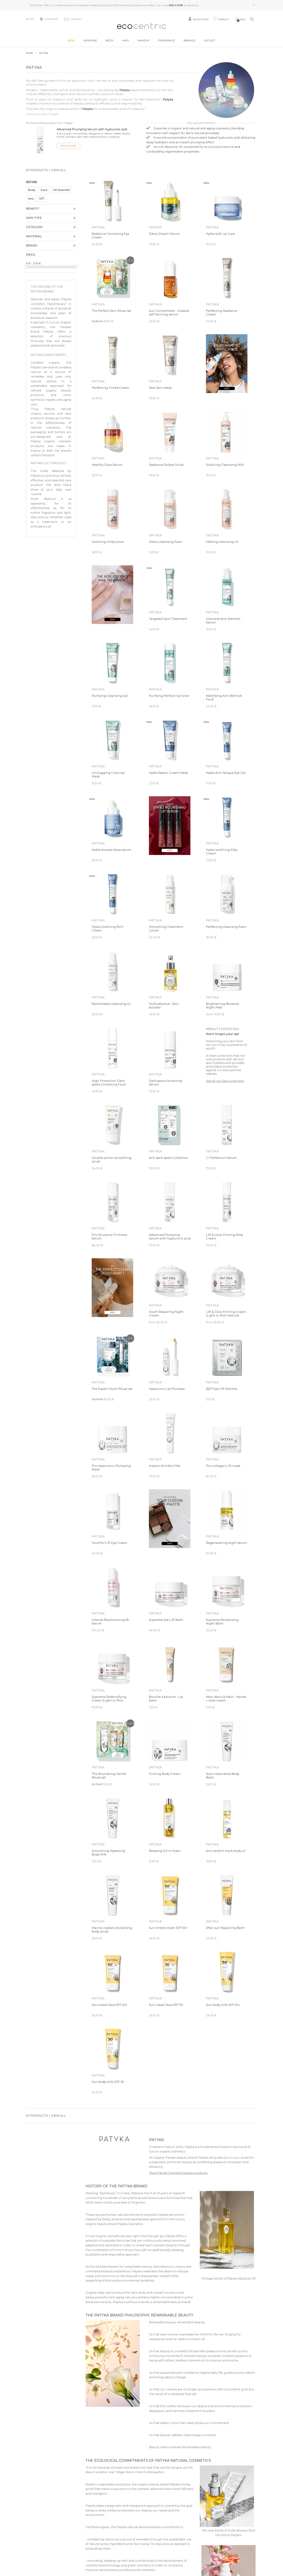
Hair (125, 40)
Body (110, 40)
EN (32, 19)
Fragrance (166, 40)
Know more (68, 145)
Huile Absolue (52, 471)
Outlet (209, 40)
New (71, 40)
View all (58, 170)
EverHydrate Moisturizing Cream (93, 5)
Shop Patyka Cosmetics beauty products (178, 2173)
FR (27, 19)
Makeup (144, 40)
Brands (189, 40)
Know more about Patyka (42, 114)
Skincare (90, 40)
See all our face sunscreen (225, 1081)
